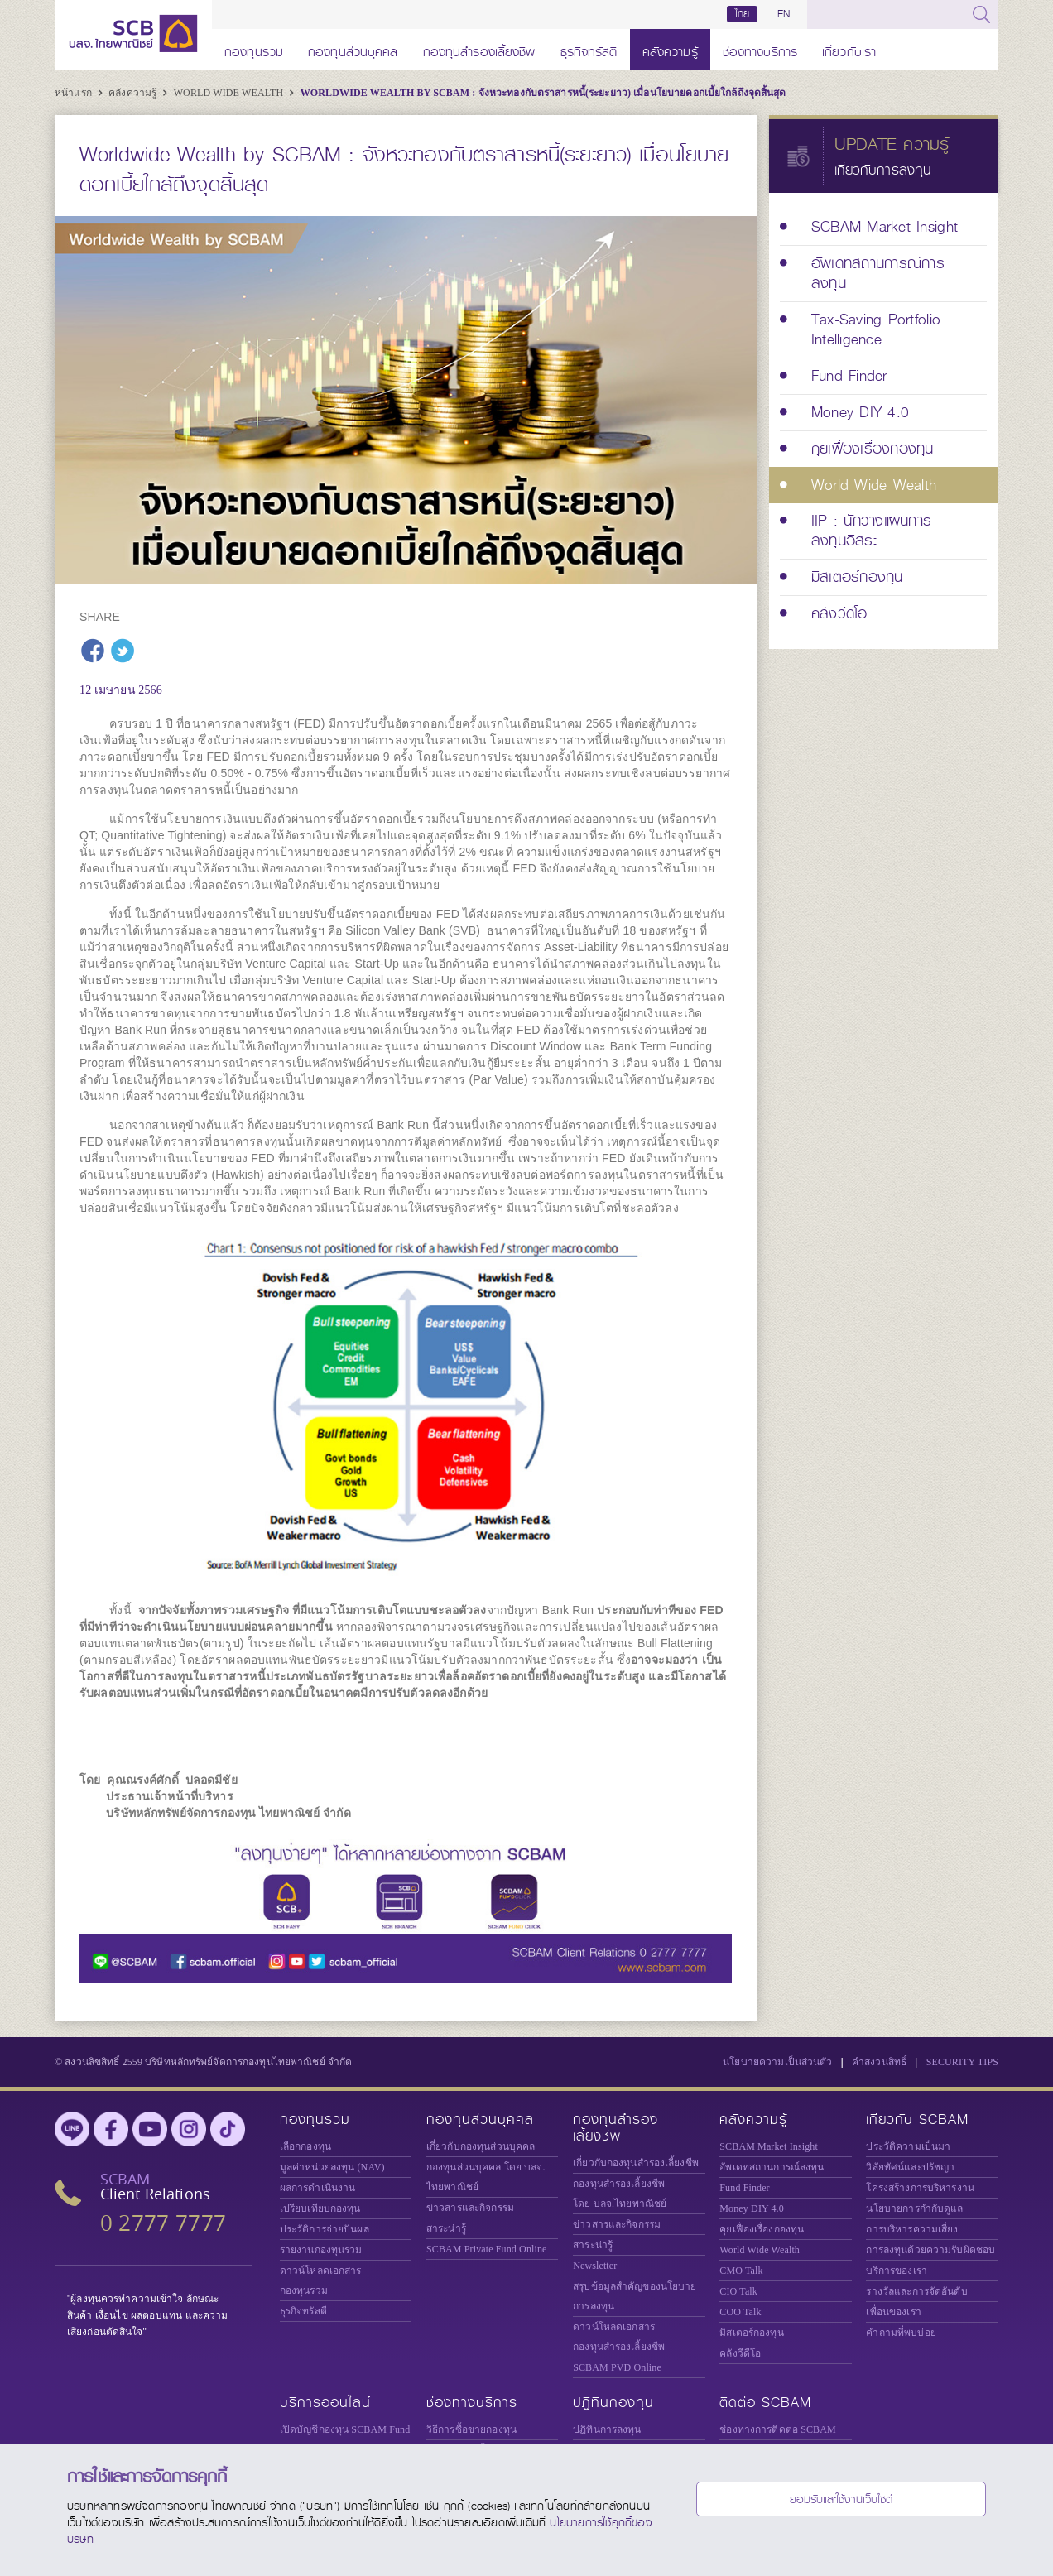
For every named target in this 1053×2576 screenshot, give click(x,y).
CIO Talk (738, 2291)
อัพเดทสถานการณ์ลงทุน (771, 2167)
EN (783, 14)
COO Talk (740, 2312)
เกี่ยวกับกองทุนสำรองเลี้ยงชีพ (636, 2163)
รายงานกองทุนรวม (321, 2250)
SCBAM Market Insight (768, 2146)
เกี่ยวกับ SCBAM (917, 2119)
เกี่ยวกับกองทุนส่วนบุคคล (480, 2146)
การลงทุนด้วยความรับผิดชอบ (930, 2250)
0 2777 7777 (163, 2222)
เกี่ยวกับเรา (849, 49)
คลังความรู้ (670, 49)
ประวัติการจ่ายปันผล (324, 2229)
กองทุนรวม (253, 49)
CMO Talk (740, 2270)
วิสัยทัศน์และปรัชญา (910, 2167)
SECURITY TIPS (962, 2062)
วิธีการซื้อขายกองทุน (471, 2429)
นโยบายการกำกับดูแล (914, 2208)
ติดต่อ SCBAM (765, 2402)
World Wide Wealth (230, 93)
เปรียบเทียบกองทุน (320, 2208)
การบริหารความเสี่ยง (912, 2229)
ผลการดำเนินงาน (318, 2188)
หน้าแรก (74, 93)
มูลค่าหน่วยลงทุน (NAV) (332, 2167)
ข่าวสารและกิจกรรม (470, 2207)
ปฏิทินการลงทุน (607, 2429)
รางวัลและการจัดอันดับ (916, 2291)
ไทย (742, 14)
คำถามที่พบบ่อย (900, 2332)
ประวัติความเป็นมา (908, 2146)
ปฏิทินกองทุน (613, 2402)
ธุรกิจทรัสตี (589, 49)
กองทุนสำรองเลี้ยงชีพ (479, 49)
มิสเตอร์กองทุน (751, 2332)
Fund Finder (744, 2188)
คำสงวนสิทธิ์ (879, 2062)
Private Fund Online (486, 2249)
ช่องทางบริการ (760, 49)
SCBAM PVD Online (617, 2367)
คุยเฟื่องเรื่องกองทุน (761, 2229)
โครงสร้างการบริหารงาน (920, 2188)
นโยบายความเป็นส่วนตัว (777, 2062)
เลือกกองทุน (305, 2146)
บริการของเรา (896, 2270)
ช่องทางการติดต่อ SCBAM (777, 2429)
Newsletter (595, 2265)
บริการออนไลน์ (325, 2402)
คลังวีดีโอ (740, 2353)
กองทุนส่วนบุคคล (353, 49)
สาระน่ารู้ (446, 2228)
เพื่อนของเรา (893, 2312)
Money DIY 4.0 (751, 2208)
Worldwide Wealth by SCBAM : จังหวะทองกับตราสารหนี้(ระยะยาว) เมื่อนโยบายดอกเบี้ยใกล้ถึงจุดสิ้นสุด (543, 93)
